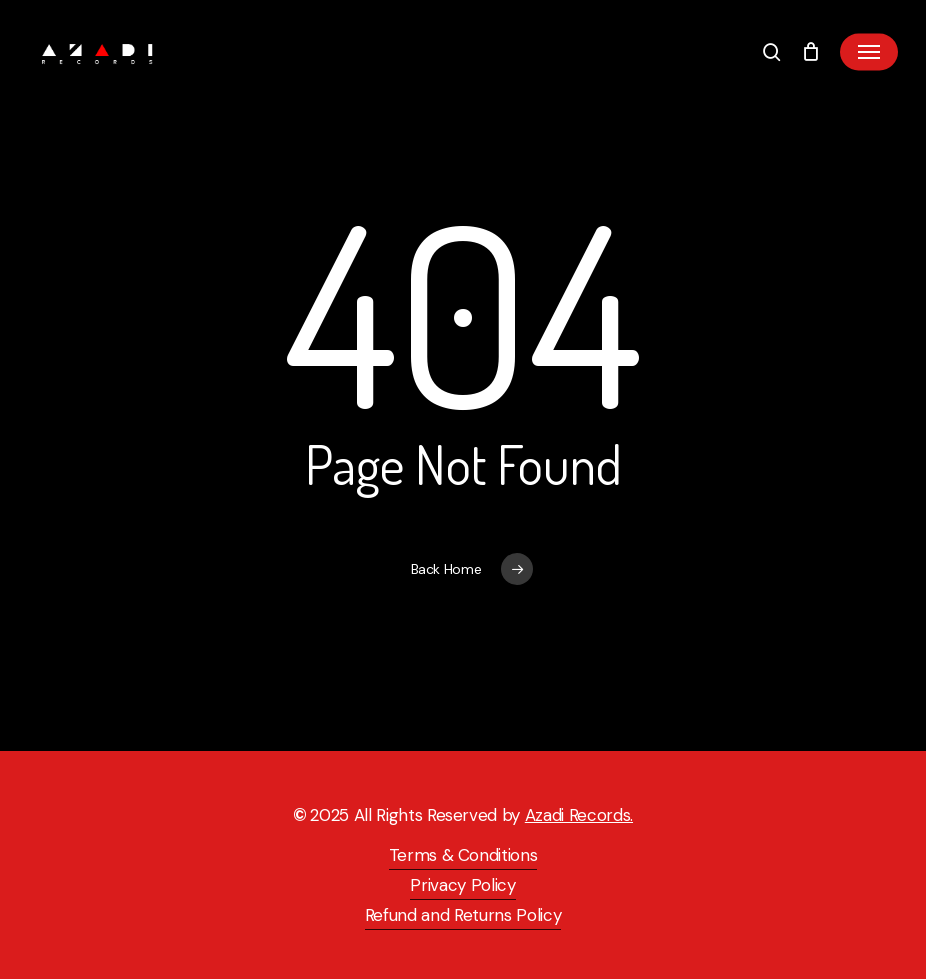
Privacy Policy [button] (462, 885)
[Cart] (810, 52)
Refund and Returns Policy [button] (463, 915)
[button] (869, 52)
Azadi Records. (579, 815)
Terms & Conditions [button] (463, 855)
